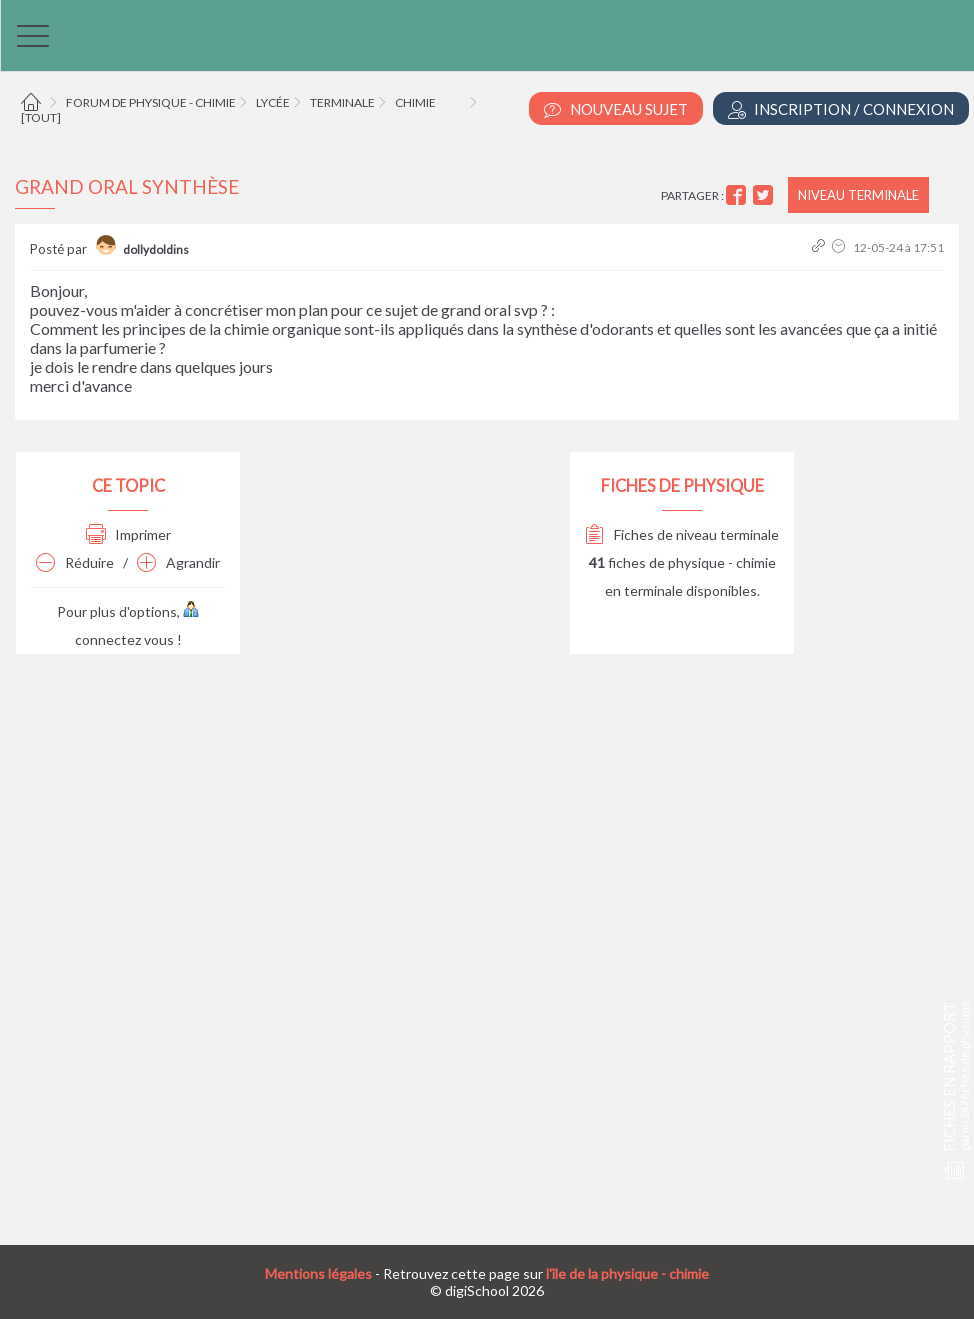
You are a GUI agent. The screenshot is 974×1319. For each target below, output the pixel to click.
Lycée (273, 102)
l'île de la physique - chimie (627, 1273)
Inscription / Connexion (841, 109)
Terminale (342, 102)
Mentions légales (318, 1273)
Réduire (75, 562)
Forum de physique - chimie (151, 102)
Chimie (415, 102)
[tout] (41, 117)
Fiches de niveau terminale (682, 534)
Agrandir (178, 562)
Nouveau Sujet (616, 109)
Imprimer (128, 534)
